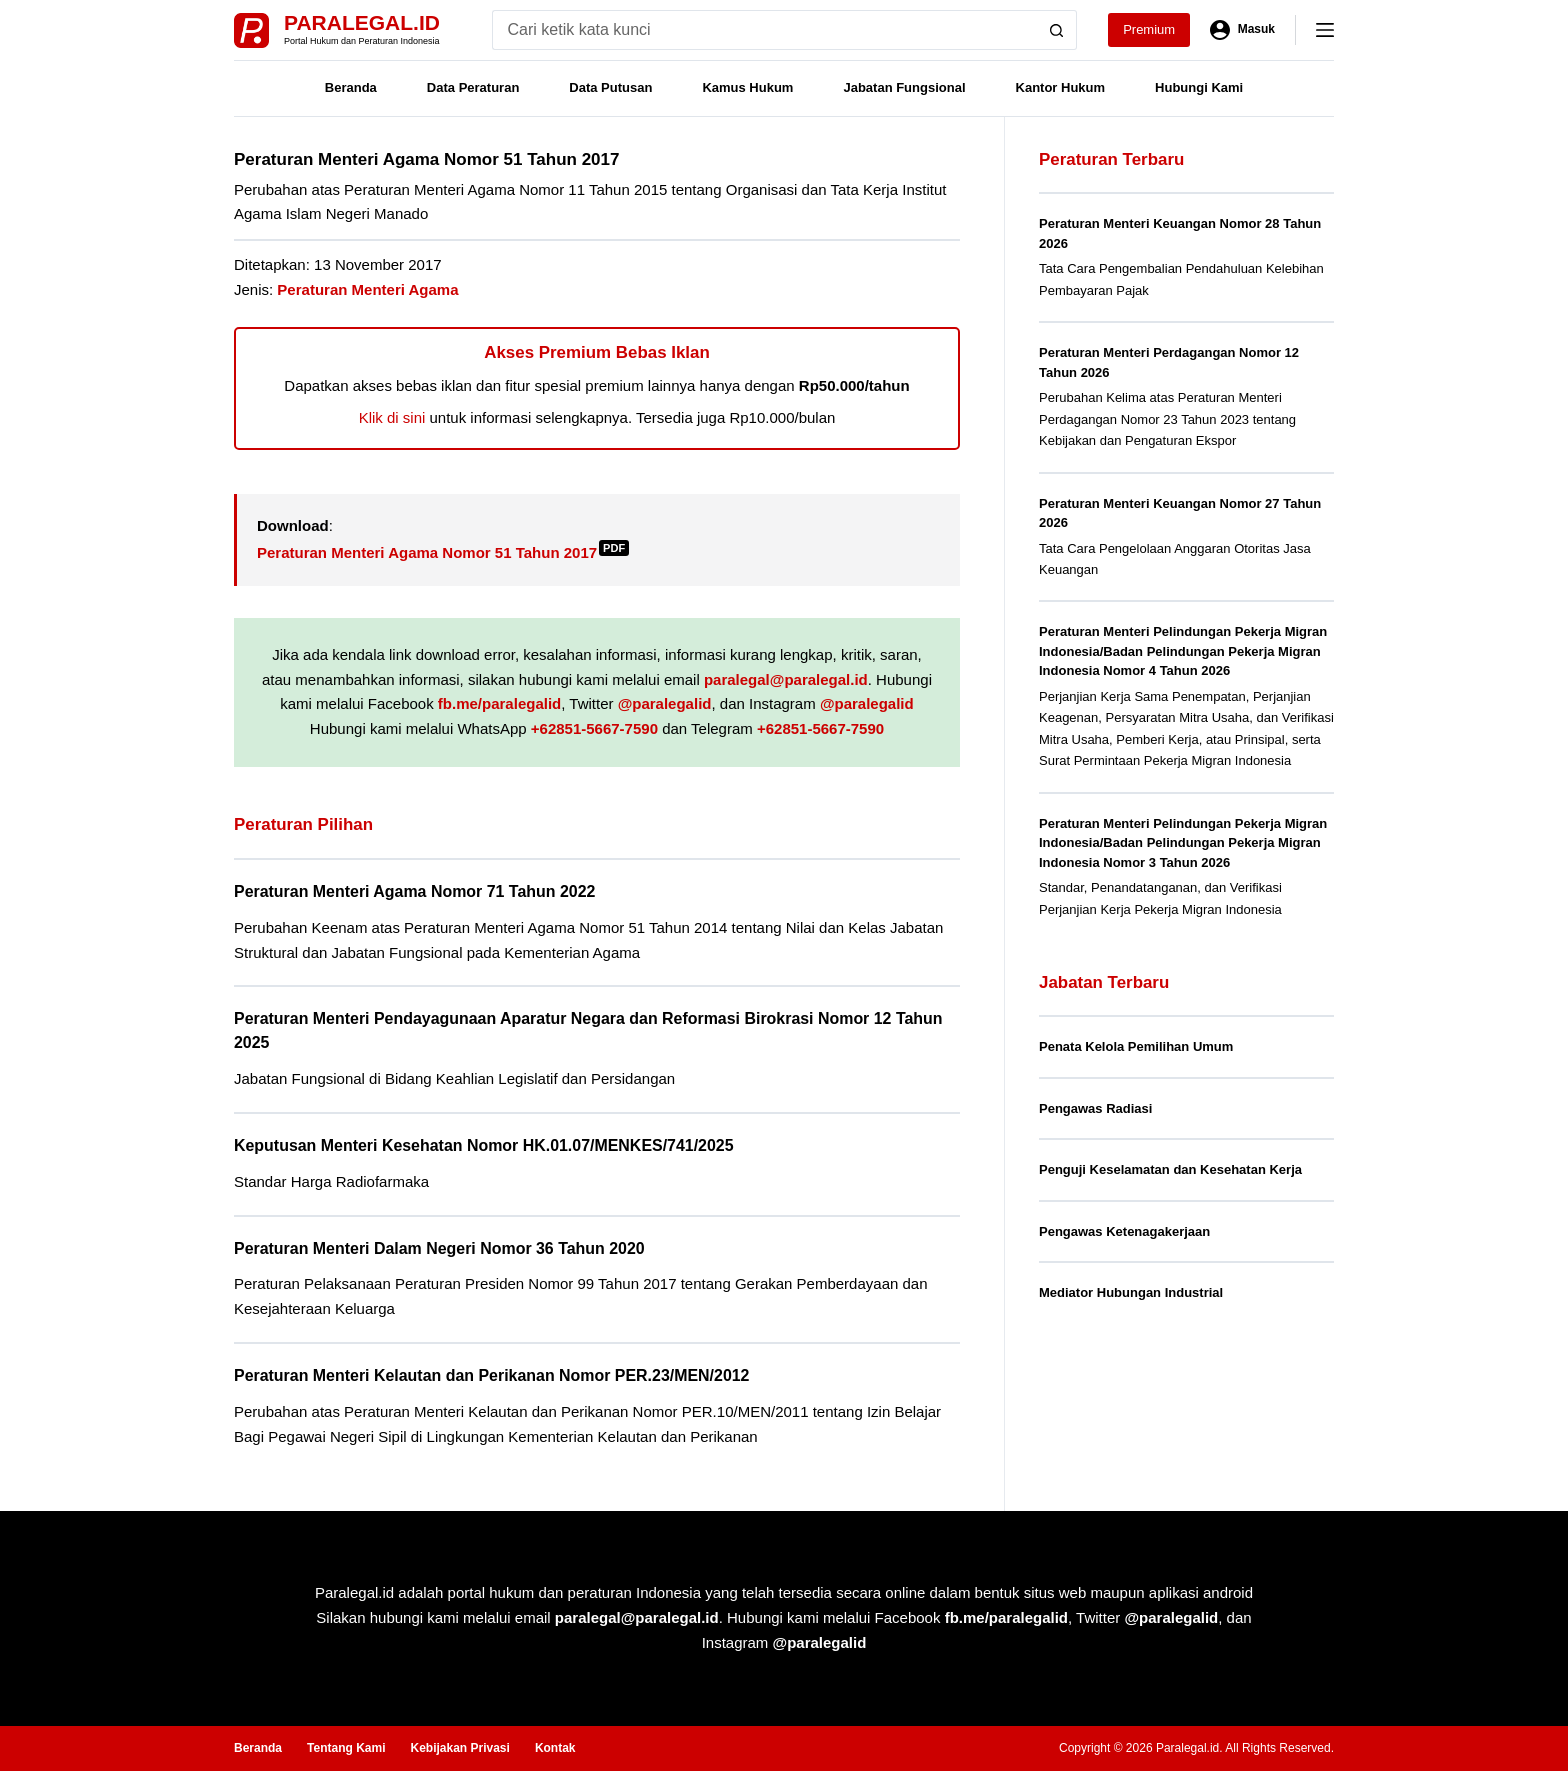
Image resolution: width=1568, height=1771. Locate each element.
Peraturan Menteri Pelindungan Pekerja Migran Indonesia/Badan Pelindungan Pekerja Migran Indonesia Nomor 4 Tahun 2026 (1183, 651)
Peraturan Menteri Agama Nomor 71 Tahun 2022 (414, 891)
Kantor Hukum (1061, 87)
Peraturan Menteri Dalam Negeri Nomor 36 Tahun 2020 (439, 1248)
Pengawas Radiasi (1095, 1108)
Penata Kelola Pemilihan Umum (1136, 1046)
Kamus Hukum (747, 87)
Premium (1149, 29)
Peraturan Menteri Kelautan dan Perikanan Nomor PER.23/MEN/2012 (491, 1375)
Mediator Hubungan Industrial (1131, 1292)
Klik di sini (392, 417)
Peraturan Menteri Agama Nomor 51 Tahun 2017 (443, 552)
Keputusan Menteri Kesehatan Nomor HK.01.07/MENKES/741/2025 (484, 1145)
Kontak (555, 1748)
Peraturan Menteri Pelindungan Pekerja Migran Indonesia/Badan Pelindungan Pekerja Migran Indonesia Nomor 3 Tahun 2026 (1183, 843)
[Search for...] (764, 30)
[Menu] (1325, 30)
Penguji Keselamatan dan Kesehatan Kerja (1170, 1169)
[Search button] (1057, 30)
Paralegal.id (362, 22)
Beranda (351, 87)
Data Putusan (610, 87)
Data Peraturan (473, 87)
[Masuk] (1242, 30)
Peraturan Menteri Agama (367, 289)
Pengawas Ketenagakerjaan (1124, 1231)
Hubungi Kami (1199, 87)
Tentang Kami (346, 1748)
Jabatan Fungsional (904, 87)
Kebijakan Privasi (459, 1748)
